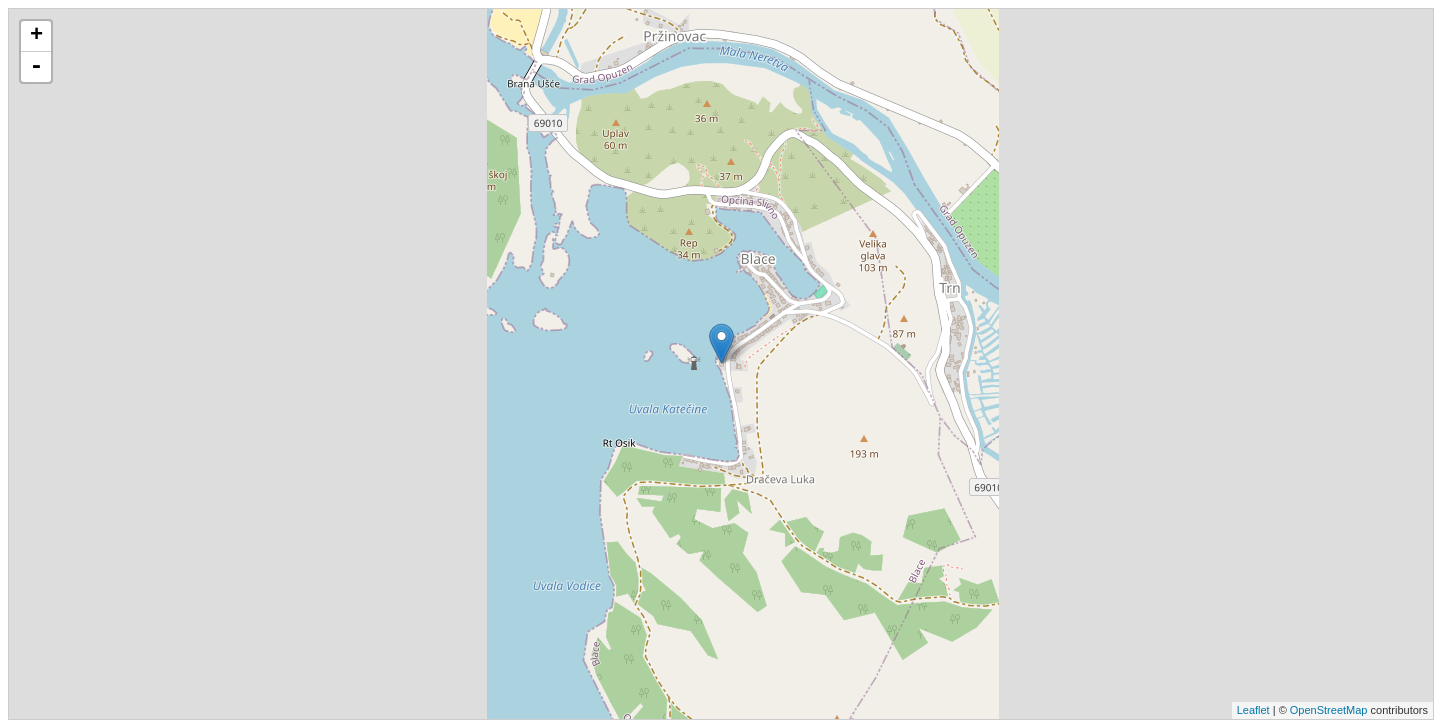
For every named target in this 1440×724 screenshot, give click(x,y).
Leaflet (1253, 710)
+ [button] (36, 36)
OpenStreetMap (1329, 710)
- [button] (36, 67)
